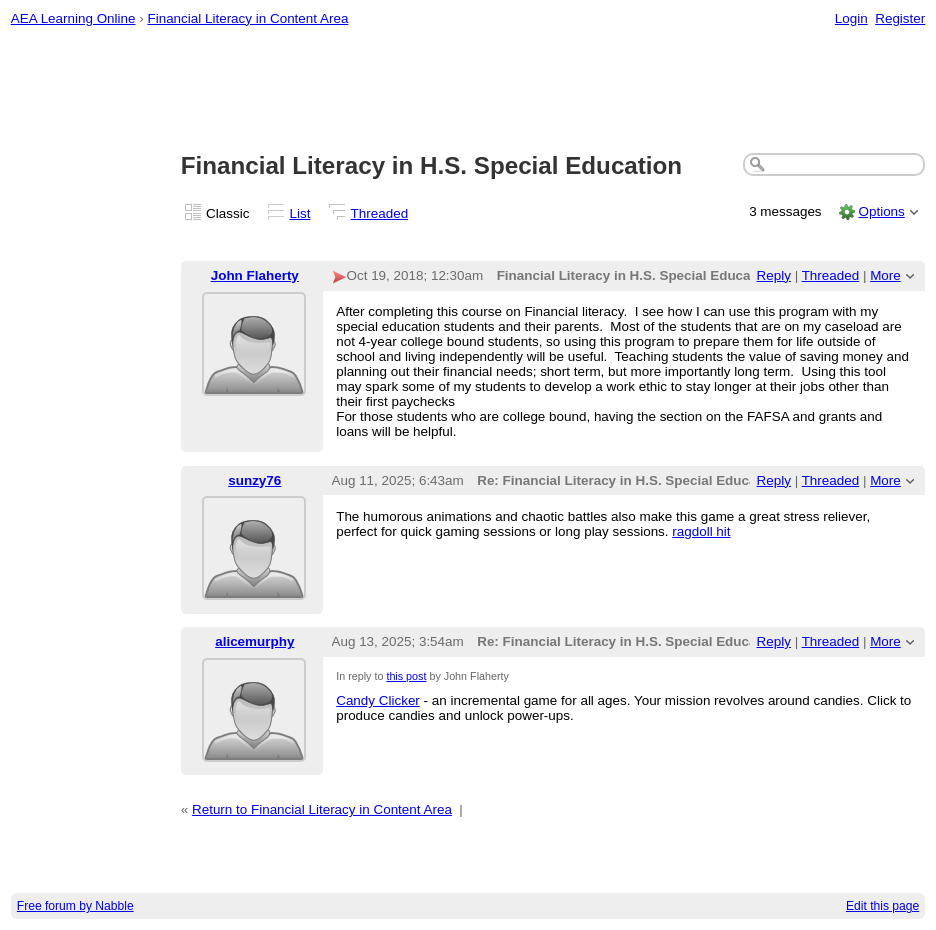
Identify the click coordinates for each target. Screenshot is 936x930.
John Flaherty (255, 275)
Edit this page (882, 906)
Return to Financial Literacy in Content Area (322, 809)
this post (406, 676)
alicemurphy (254, 641)
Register (900, 18)
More (885, 275)
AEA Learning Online (73, 18)
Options (881, 211)
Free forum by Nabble (75, 906)
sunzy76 (254, 480)
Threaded (380, 213)
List (300, 213)
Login (851, 18)
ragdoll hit (701, 531)
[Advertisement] (468, 91)
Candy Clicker (378, 700)
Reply (774, 275)
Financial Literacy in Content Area (247, 18)
